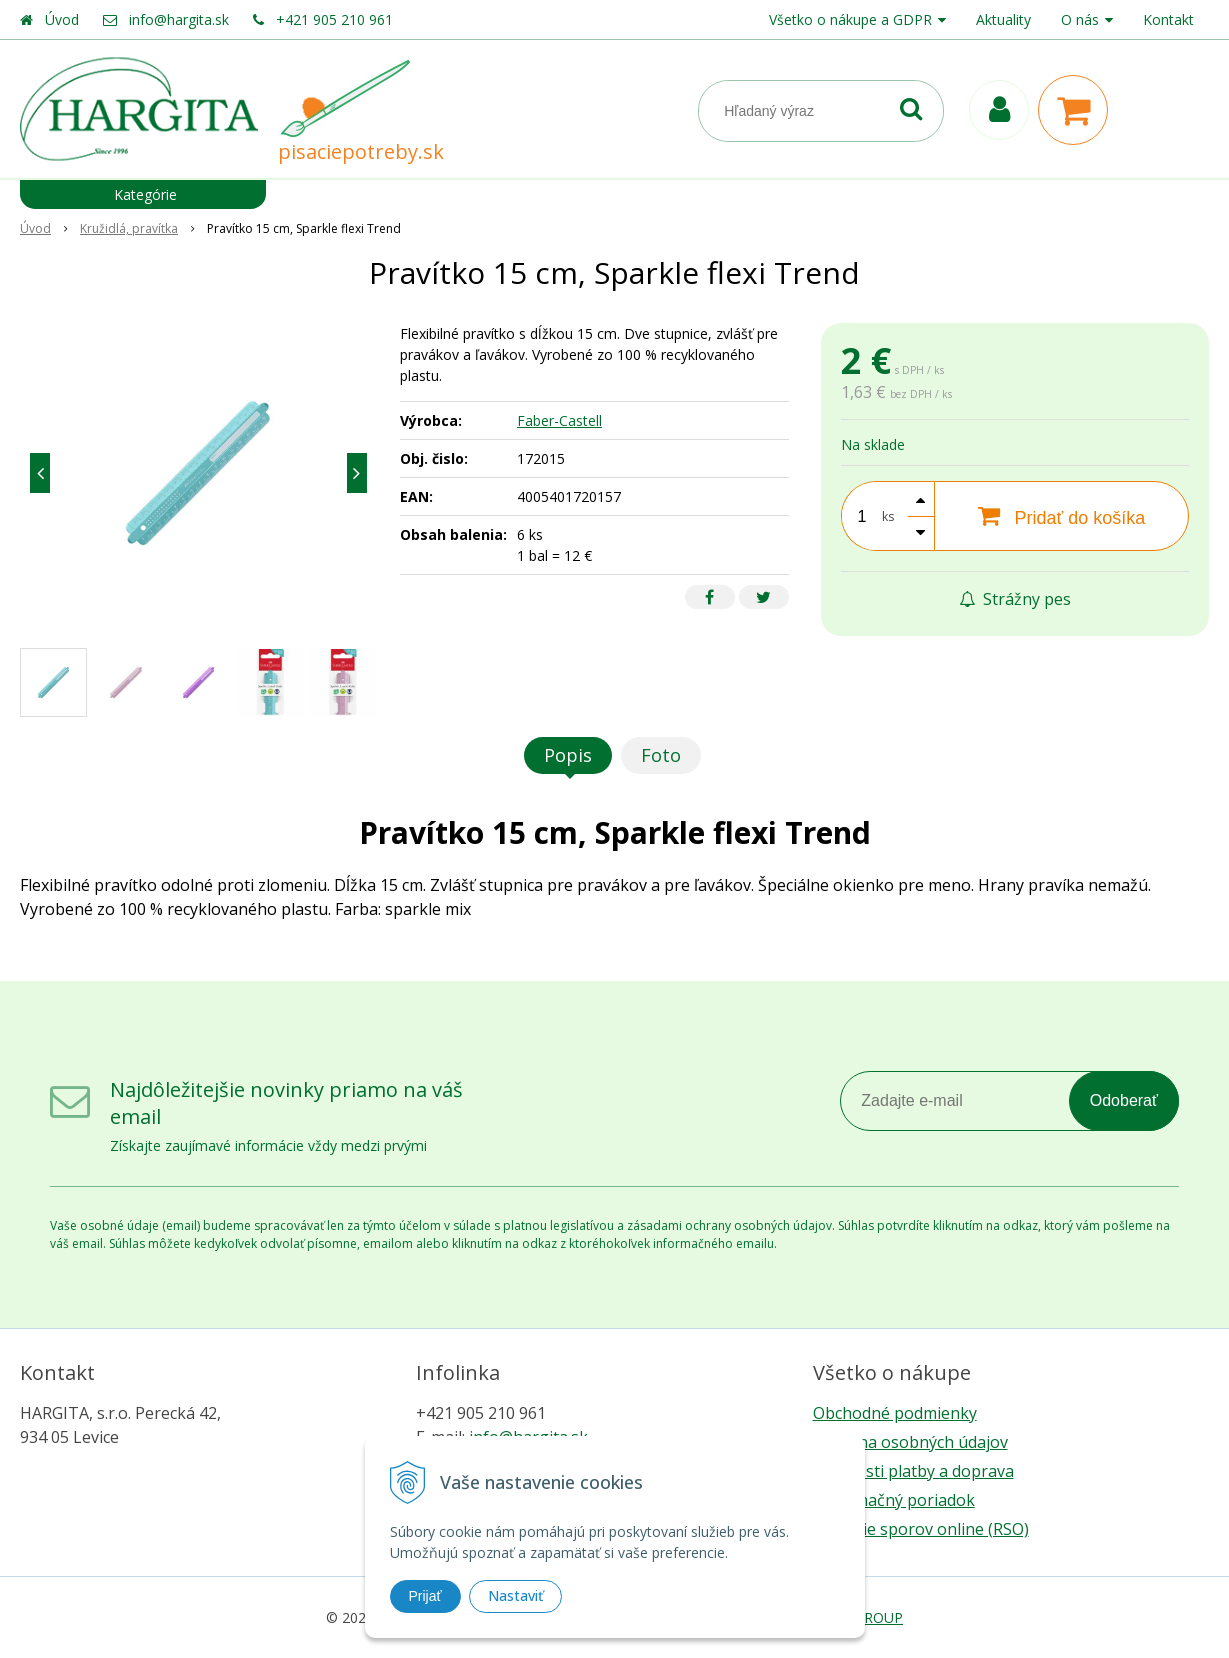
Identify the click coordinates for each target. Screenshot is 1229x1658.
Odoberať (1124, 1100)
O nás (1080, 19)
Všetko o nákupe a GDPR (850, 19)
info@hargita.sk (179, 19)
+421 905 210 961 (334, 19)
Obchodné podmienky (895, 1413)
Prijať (425, 1596)
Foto (661, 755)
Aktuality (1003, 19)
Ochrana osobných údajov (910, 1442)
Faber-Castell (559, 420)
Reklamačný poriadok (894, 1500)
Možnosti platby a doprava (913, 1471)
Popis (568, 755)
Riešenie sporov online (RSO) (921, 1529)
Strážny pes (1015, 599)
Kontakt (1168, 19)
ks (888, 516)
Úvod (62, 19)
